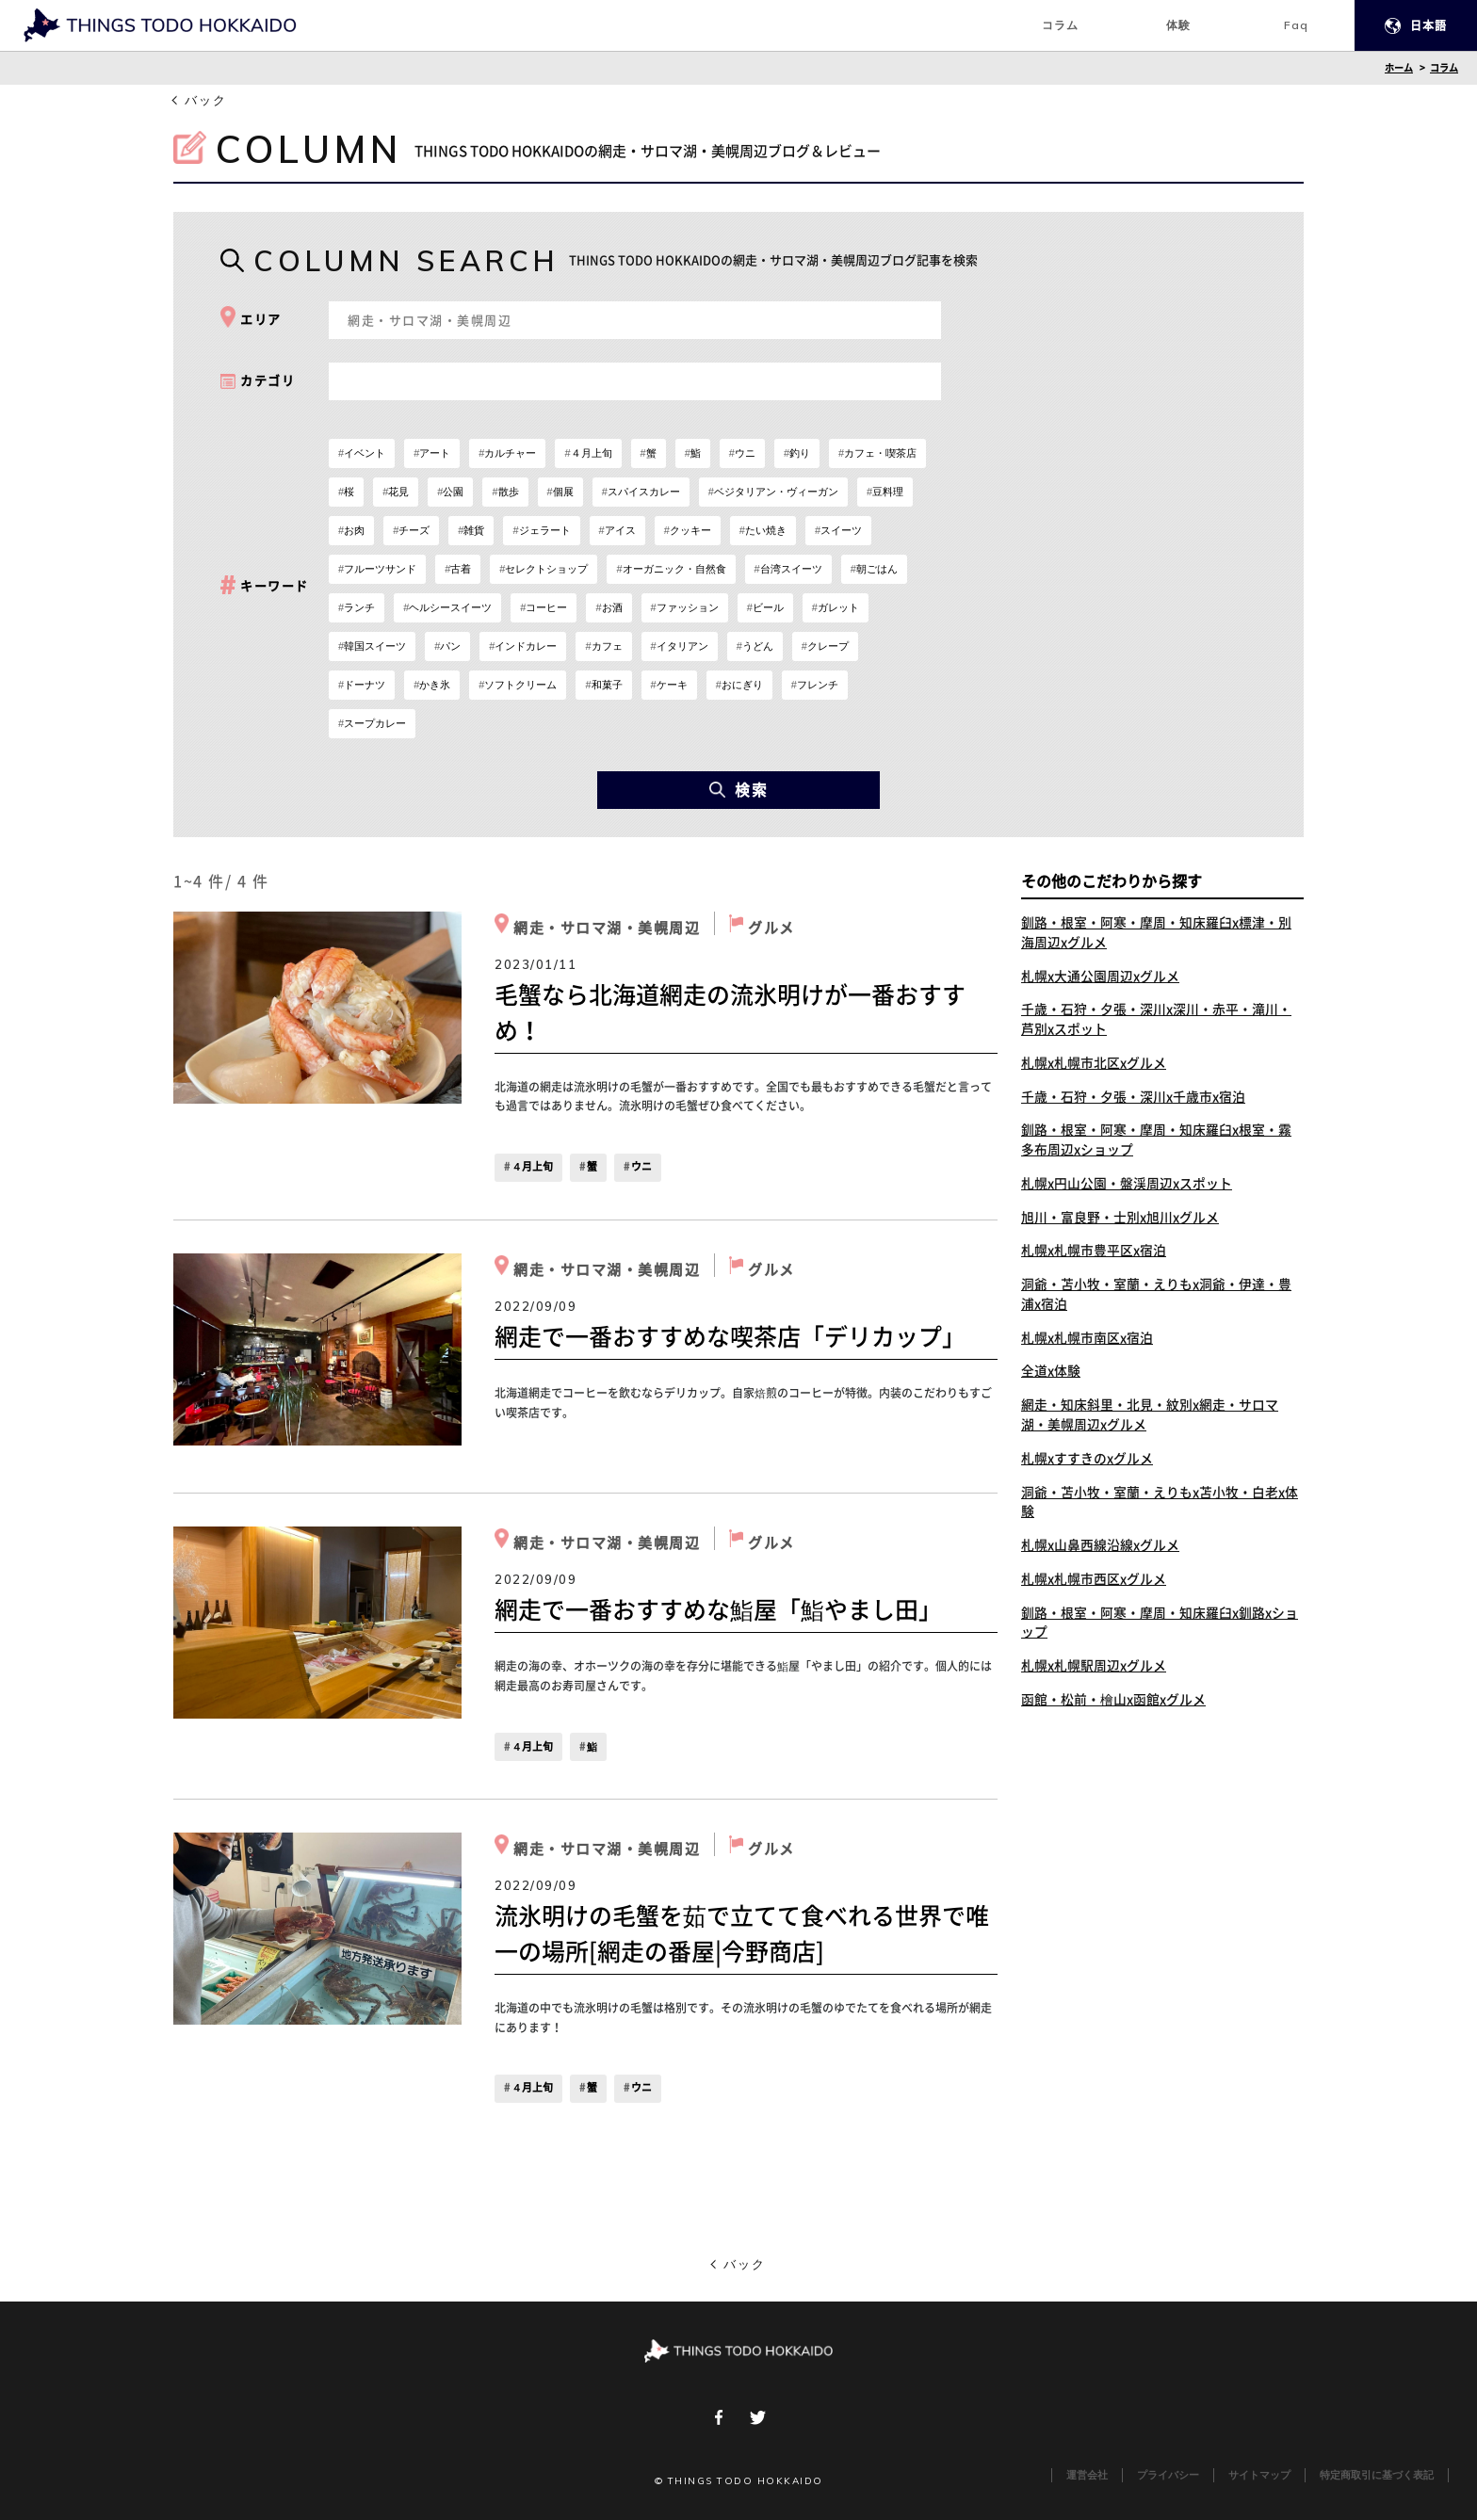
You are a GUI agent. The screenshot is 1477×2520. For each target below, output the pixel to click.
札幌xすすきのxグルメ (1087, 1462)
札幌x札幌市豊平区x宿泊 (1093, 1253)
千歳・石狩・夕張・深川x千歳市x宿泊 (1133, 1098)
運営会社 (1087, 2475)
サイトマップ (1259, 2475)
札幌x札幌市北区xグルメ (1093, 1064)
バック (206, 100)
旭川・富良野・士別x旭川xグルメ (1120, 1219)
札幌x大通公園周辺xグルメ (1100, 976)
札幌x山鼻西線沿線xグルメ (1100, 1550)
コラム (1444, 68)
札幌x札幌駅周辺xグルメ (1093, 1671)
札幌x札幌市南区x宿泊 (1087, 1341)
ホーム (1399, 68)
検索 (739, 790)
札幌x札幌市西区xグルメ (1093, 1584)
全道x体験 (1050, 1374)
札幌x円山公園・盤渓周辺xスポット (1126, 1185)
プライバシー (1168, 2475)
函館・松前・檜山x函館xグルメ (1113, 1705)
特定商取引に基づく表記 (1377, 2475)
